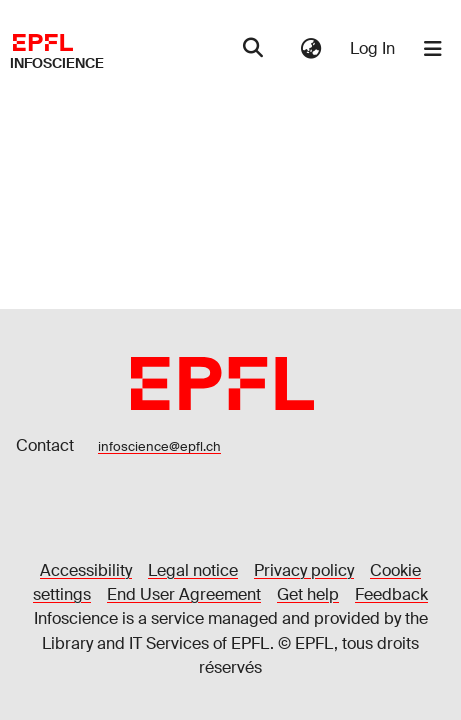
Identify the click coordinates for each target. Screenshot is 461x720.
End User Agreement (184, 594)
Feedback (391, 594)
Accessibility (86, 570)
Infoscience (57, 63)
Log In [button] (373, 48)
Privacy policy (304, 570)
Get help (308, 594)
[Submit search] (252, 49)
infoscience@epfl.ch (159, 446)
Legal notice (193, 570)
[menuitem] (311, 49)
